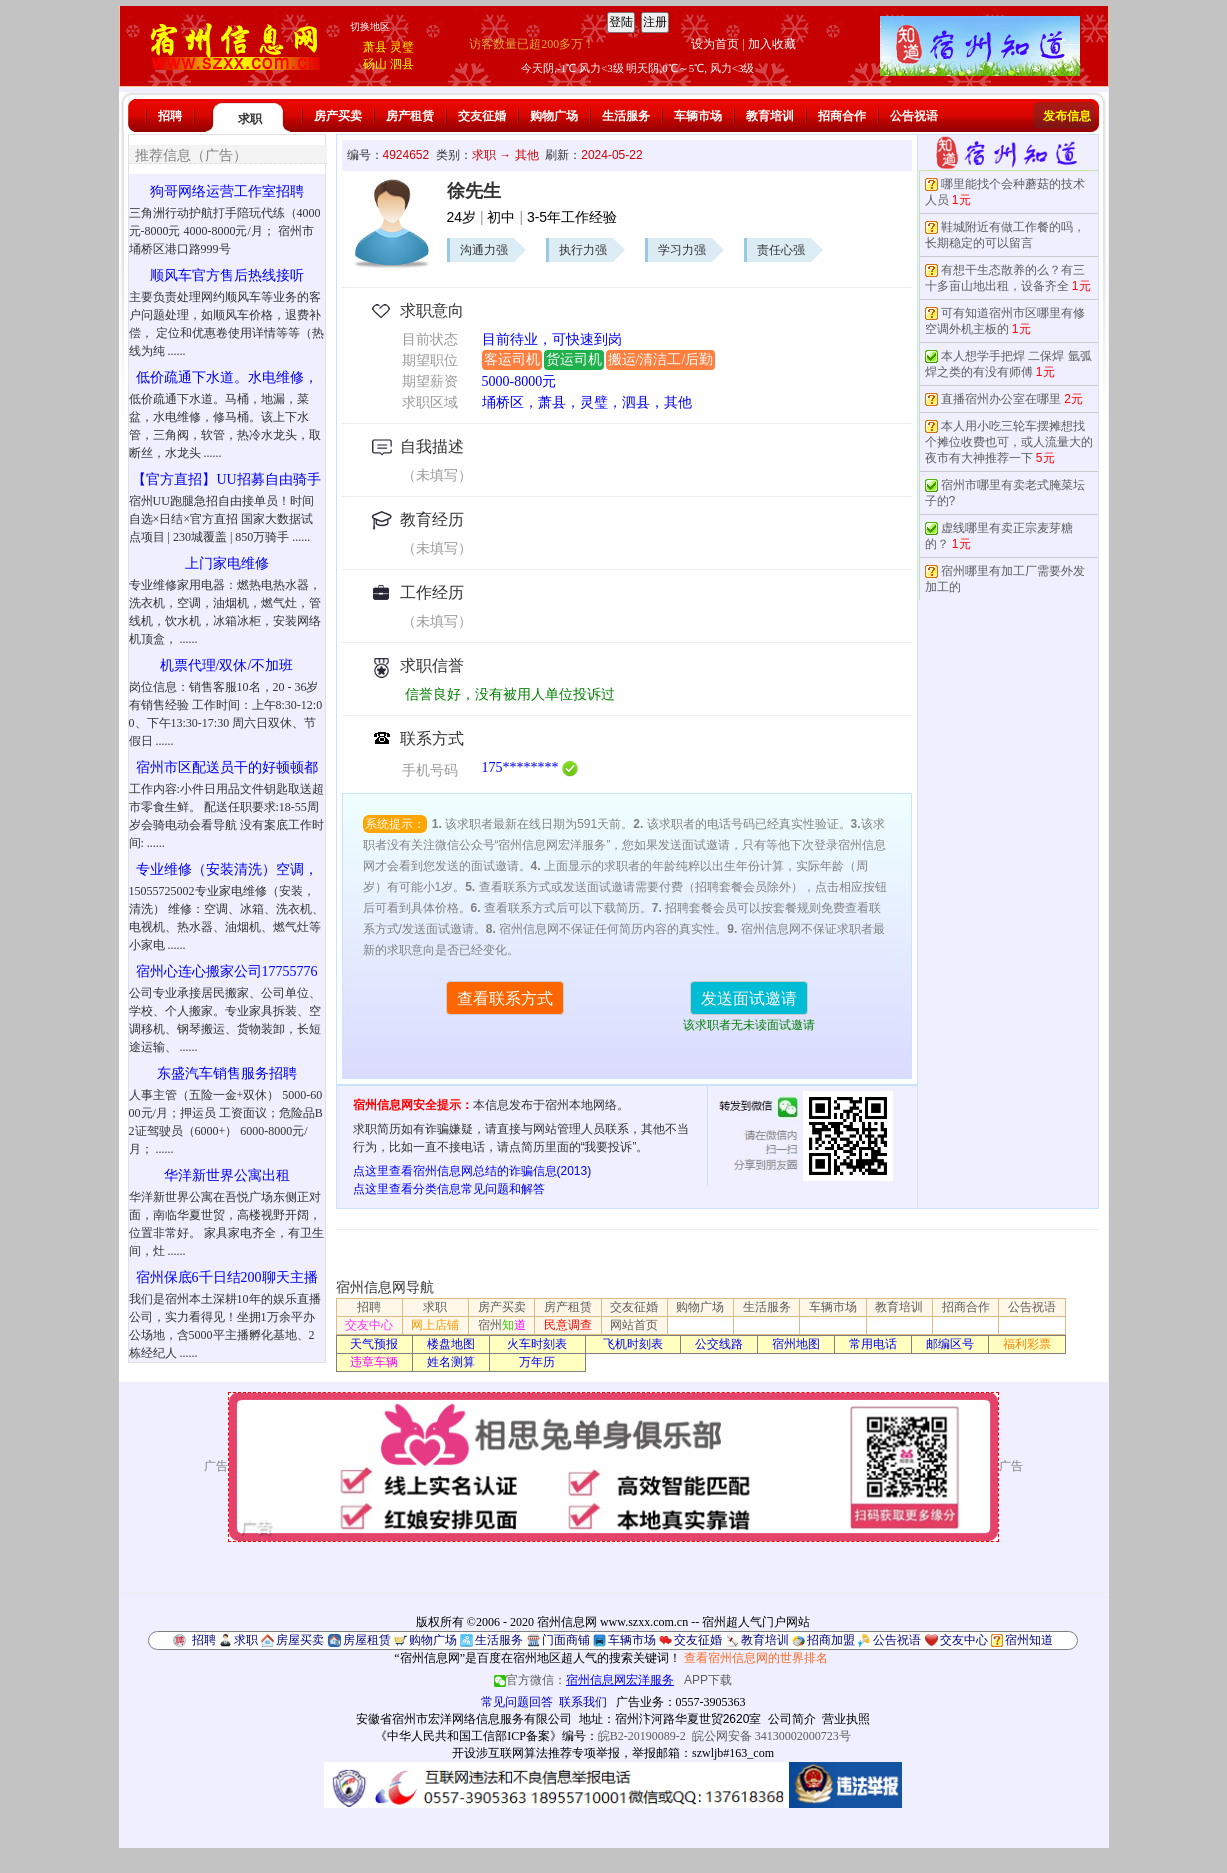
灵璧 (402, 47)
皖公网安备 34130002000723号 (771, 1736)
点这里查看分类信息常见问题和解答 (449, 1189)
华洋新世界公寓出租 (227, 1175)
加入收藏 (772, 44)
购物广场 (554, 116)
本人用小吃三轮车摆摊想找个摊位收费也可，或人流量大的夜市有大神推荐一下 (1009, 442)
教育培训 (770, 116)
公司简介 (792, 1719)
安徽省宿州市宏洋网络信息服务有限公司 (464, 1719)
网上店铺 (435, 1325)
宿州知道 (1029, 1640)
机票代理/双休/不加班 (227, 665)
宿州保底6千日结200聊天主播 (227, 1277)
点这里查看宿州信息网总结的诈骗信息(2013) (472, 1171)
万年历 (537, 1362)
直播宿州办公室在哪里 (1001, 399)
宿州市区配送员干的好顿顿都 (227, 767)
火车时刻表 (537, 1344)
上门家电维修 (227, 563)
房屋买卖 (300, 1640)
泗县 (402, 64)
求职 (250, 119)
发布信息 (1067, 116)
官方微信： (585, 1680)
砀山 (375, 64)
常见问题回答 (517, 1702)
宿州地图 (796, 1344)
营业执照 (846, 1719)
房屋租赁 (367, 1640)
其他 (527, 155)
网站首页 (634, 1325)
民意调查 (568, 1325)
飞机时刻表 (633, 1344)
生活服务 (626, 116)
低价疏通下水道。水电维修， (227, 377)
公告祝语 (914, 116)
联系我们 (583, 1702)
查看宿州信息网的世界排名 (756, 1658)
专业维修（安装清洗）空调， (227, 869)
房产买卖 (338, 116)
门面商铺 (566, 1640)
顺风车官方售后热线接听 (227, 275)
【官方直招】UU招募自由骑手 (226, 479)
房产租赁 (410, 116)
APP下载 (708, 1680)
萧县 (375, 47)
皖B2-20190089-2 (642, 1736)
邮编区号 (950, 1344)
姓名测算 (451, 1362)
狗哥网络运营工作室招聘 (227, 191)
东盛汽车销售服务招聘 (227, 1073)
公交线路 (719, 1344)
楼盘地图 (451, 1344)
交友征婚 (482, 116)
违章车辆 (374, 1362)
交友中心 (369, 1325)
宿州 (502, 1325)
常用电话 (873, 1344)
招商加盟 (831, 1640)
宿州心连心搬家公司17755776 (227, 971)
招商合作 (842, 116)
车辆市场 (698, 116)
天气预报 (374, 1344)
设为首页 (715, 44)
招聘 (170, 116)
